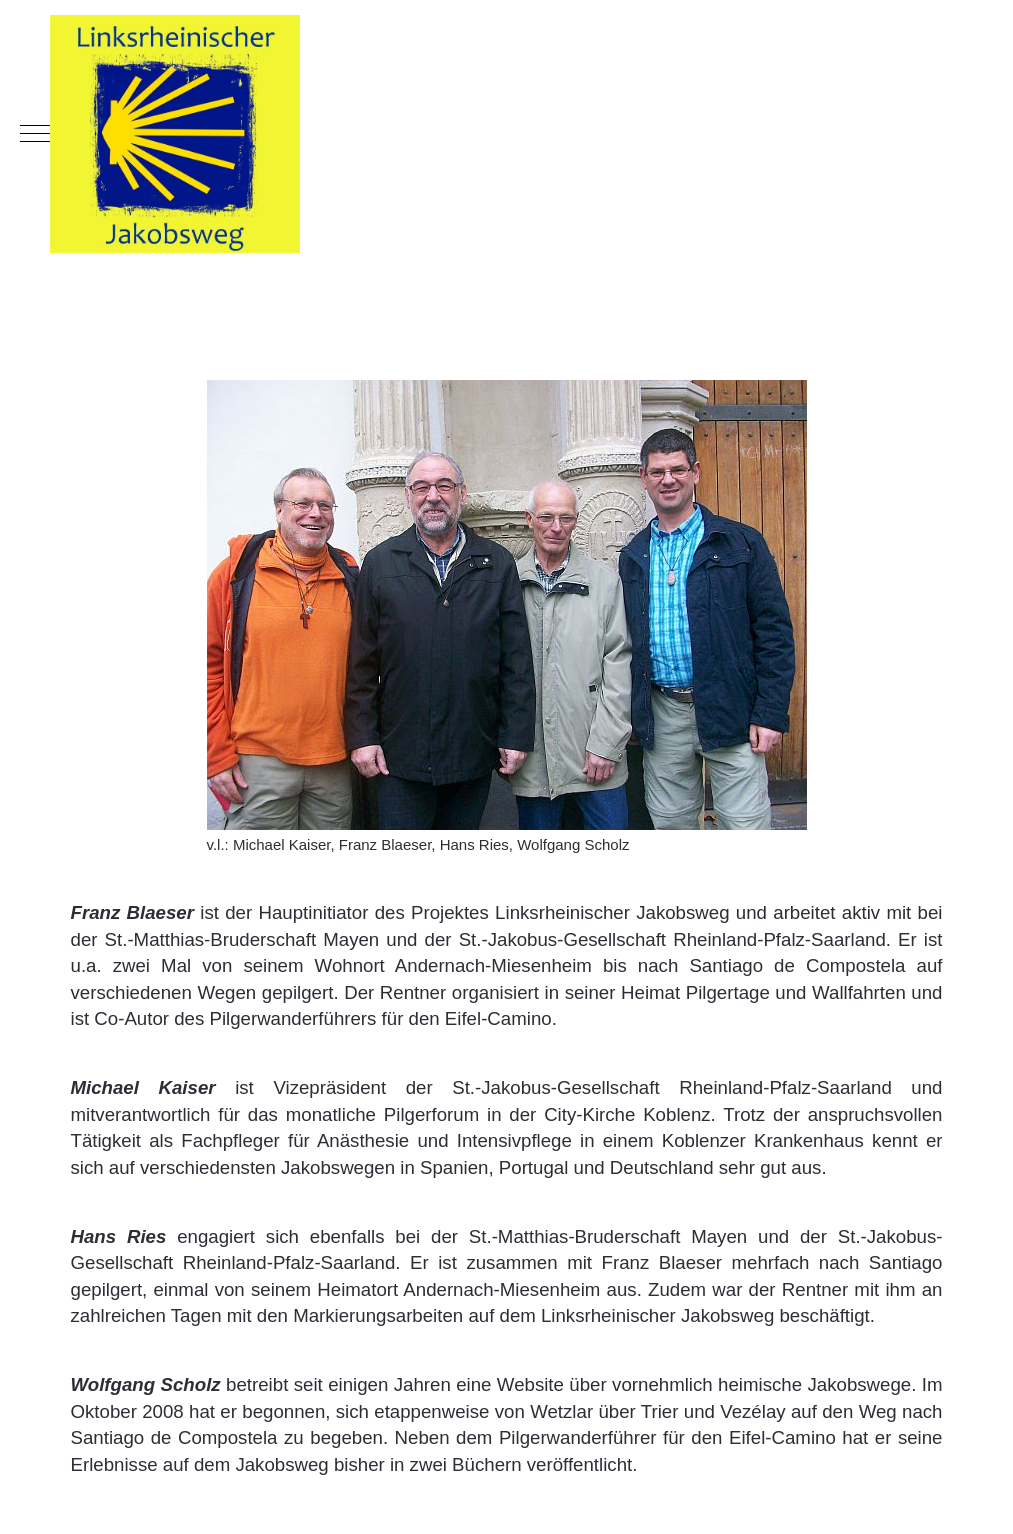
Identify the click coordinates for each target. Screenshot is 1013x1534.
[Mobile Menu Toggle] (35, 134)
